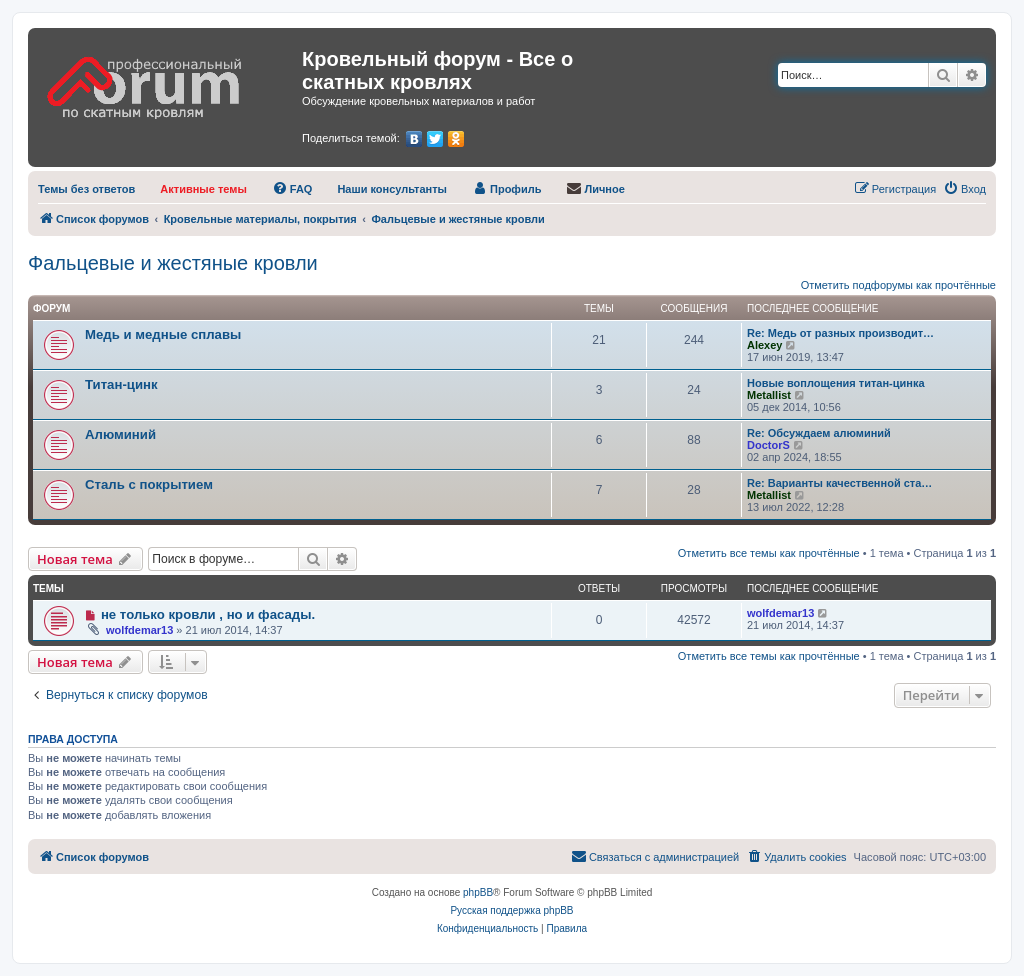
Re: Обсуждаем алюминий (819, 433)
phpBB (478, 892)
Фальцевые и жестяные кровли (173, 263)
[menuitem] (86, 189)
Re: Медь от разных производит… (840, 333)
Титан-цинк (121, 384)
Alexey (764, 345)
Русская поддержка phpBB (511, 910)
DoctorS (768, 445)
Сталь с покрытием (149, 484)
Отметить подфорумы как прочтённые (898, 285)
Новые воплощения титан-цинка (836, 383)
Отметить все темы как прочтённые (769, 553)
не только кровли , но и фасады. (208, 614)
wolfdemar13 (139, 630)
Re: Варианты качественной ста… (839, 483)
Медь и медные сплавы (163, 334)
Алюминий (120, 434)
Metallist (769, 395)
